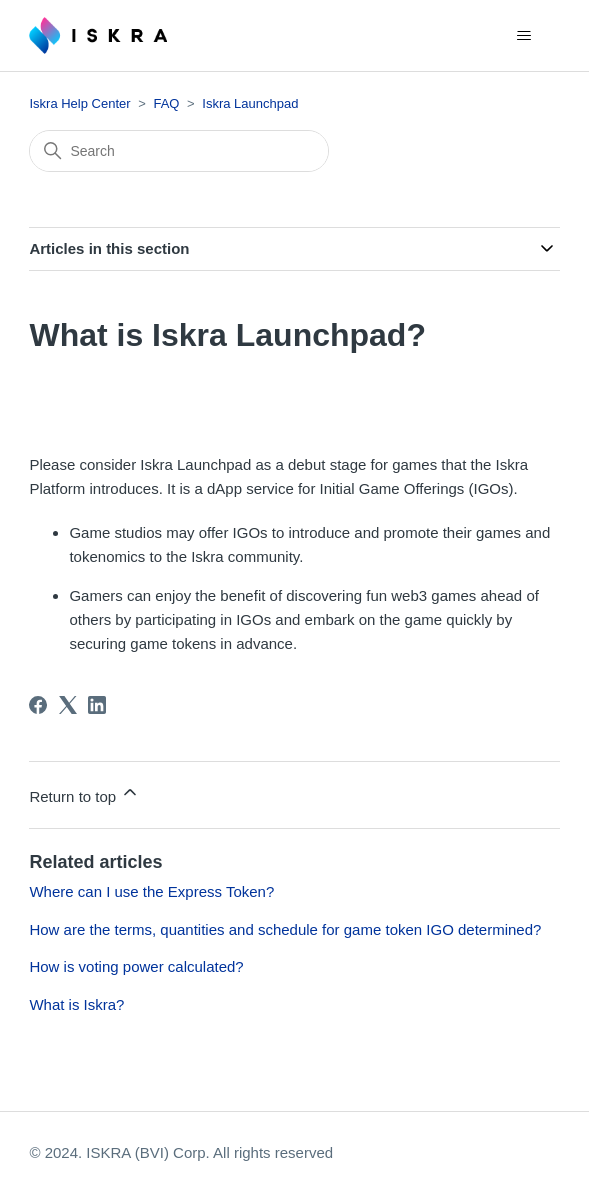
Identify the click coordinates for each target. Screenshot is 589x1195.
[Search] (179, 151)
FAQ (166, 103)
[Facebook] (38, 705)
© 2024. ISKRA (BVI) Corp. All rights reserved (181, 1152)
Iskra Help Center (79, 103)
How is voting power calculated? (136, 966)
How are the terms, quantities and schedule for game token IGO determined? (285, 929)
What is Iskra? (76, 1004)
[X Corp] (68, 705)
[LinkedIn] (97, 705)
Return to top (84, 793)
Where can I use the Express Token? (151, 891)
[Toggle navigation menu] (524, 36)
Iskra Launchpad (250, 103)
